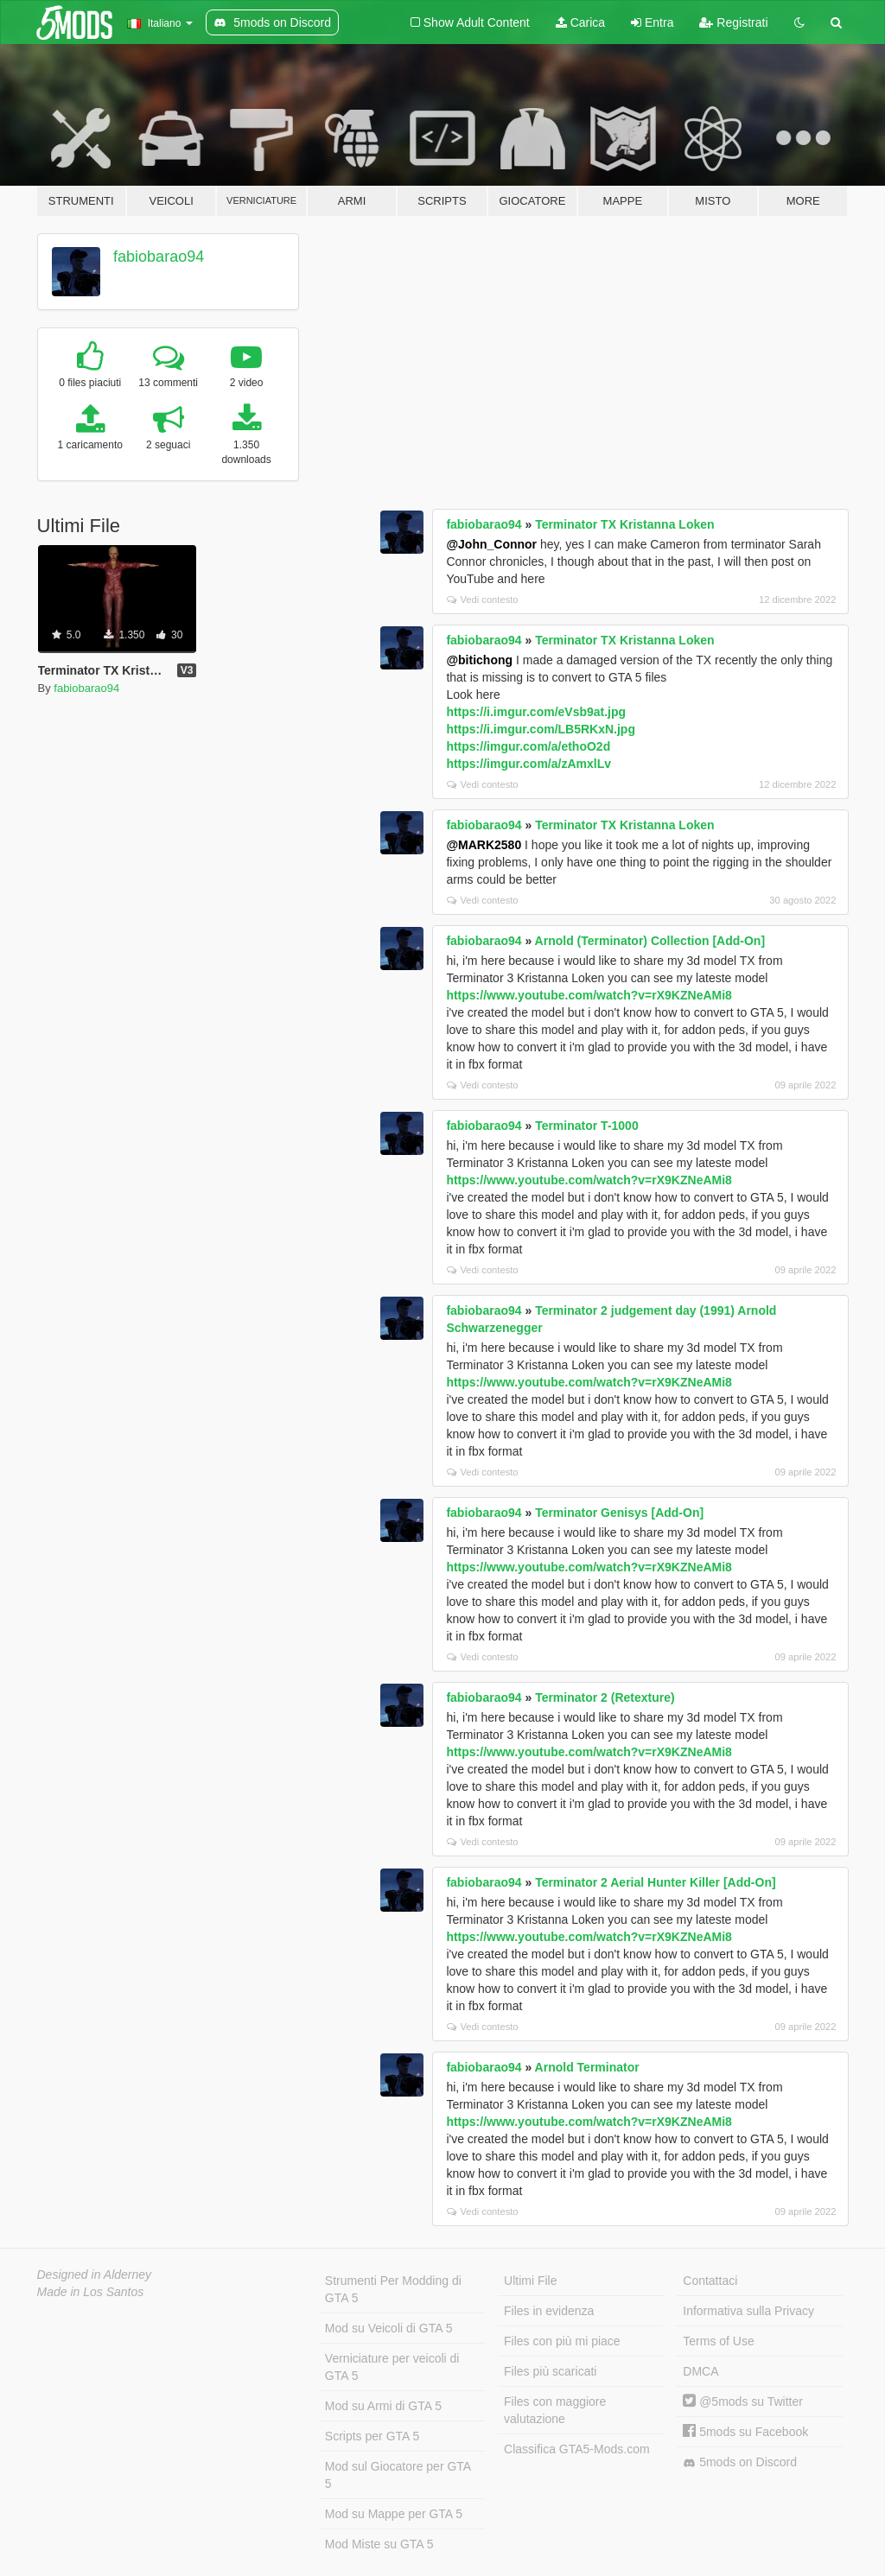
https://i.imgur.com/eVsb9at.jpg (536, 712)
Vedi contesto (482, 599)
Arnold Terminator (587, 2067)
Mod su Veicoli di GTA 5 (389, 2328)
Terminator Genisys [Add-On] (619, 1513)
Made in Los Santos (90, 2292)
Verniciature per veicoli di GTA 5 (392, 2366)
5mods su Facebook (745, 2432)
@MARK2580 (483, 845)
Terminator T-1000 (587, 1126)
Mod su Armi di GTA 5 (383, 2406)
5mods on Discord (740, 2462)
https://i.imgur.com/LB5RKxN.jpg (540, 729)
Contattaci (710, 2280)
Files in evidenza (549, 2311)
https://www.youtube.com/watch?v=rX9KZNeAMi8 (588, 995)
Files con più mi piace (562, 2341)
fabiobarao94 (158, 256)
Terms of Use (718, 2341)
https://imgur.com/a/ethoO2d (528, 746)
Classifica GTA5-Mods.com (577, 2449)
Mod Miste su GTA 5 (379, 2544)
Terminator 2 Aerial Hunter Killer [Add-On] (655, 1882)
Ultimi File (530, 2280)
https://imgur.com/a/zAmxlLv (528, 764)
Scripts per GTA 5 (372, 2436)
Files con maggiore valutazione (555, 2410)
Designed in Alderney (94, 2274)
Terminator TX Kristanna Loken (624, 524)
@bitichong (479, 660)
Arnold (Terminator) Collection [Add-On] (650, 941)
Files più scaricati (550, 2371)
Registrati (733, 22)
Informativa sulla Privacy (748, 2311)
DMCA (700, 2371)
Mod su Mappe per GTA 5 (393, 2514)
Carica (580, 22)
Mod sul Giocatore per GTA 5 (398, 2474)
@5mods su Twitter (743, 2401)
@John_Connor (491, 544)
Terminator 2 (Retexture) (605, 1697)
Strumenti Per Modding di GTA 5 (393, 2289)
